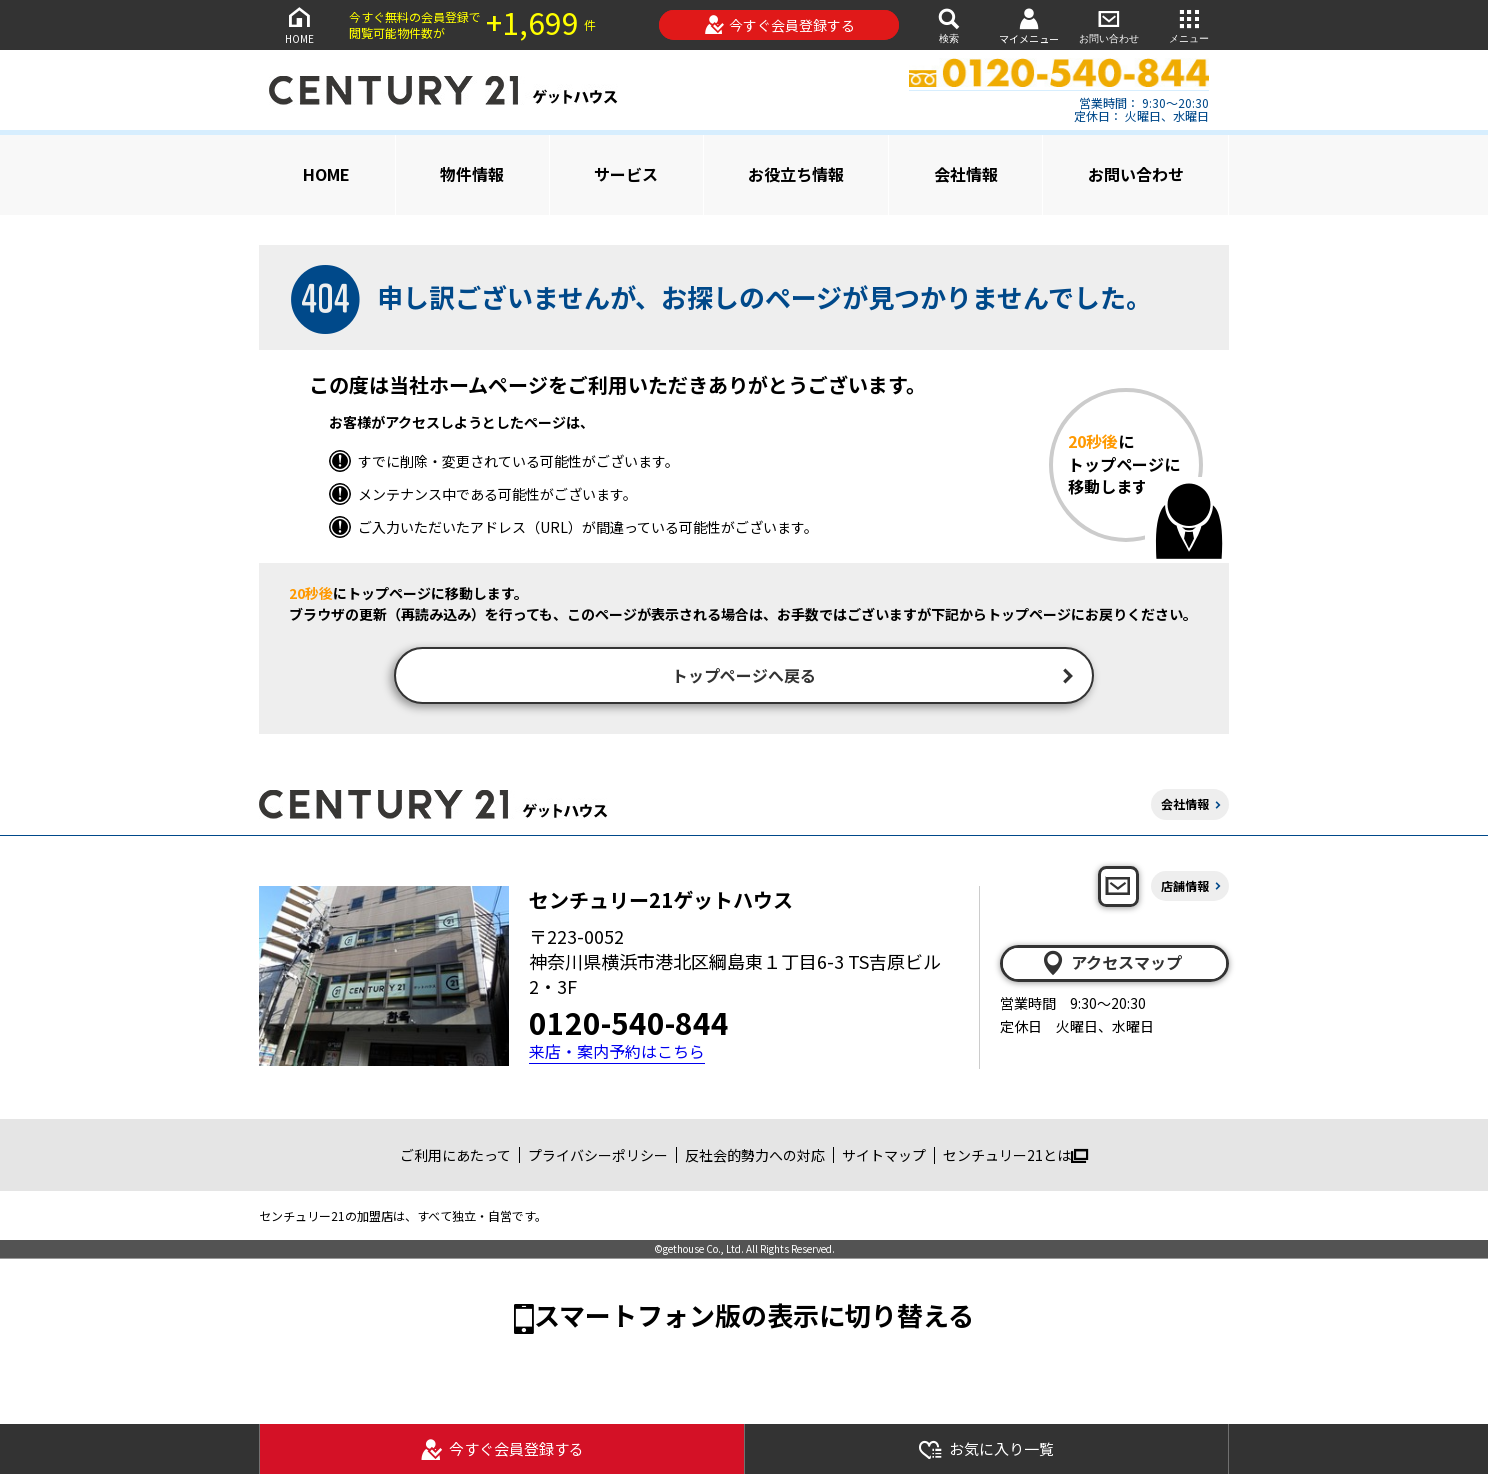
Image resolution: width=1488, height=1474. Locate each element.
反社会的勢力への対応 (755, 1157)
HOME (299, 24)
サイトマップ (884, 1157)
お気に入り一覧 (986, 1449)
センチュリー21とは (1015, 1157)
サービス (626, 174)
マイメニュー (1029, 25)
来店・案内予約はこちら (617, 1054)
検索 (949, 24)
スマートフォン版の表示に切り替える (754, 1317)
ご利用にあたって (455, 1157)
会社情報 (966, 174)
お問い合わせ (1109, 24)
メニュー (1189, 24)
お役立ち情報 (796, 174)
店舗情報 (1185, 888)
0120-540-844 (629, 1025)
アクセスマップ (1111, 965)
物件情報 (472, 174)
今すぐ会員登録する (779, 25)
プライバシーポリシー (598, 1157)
